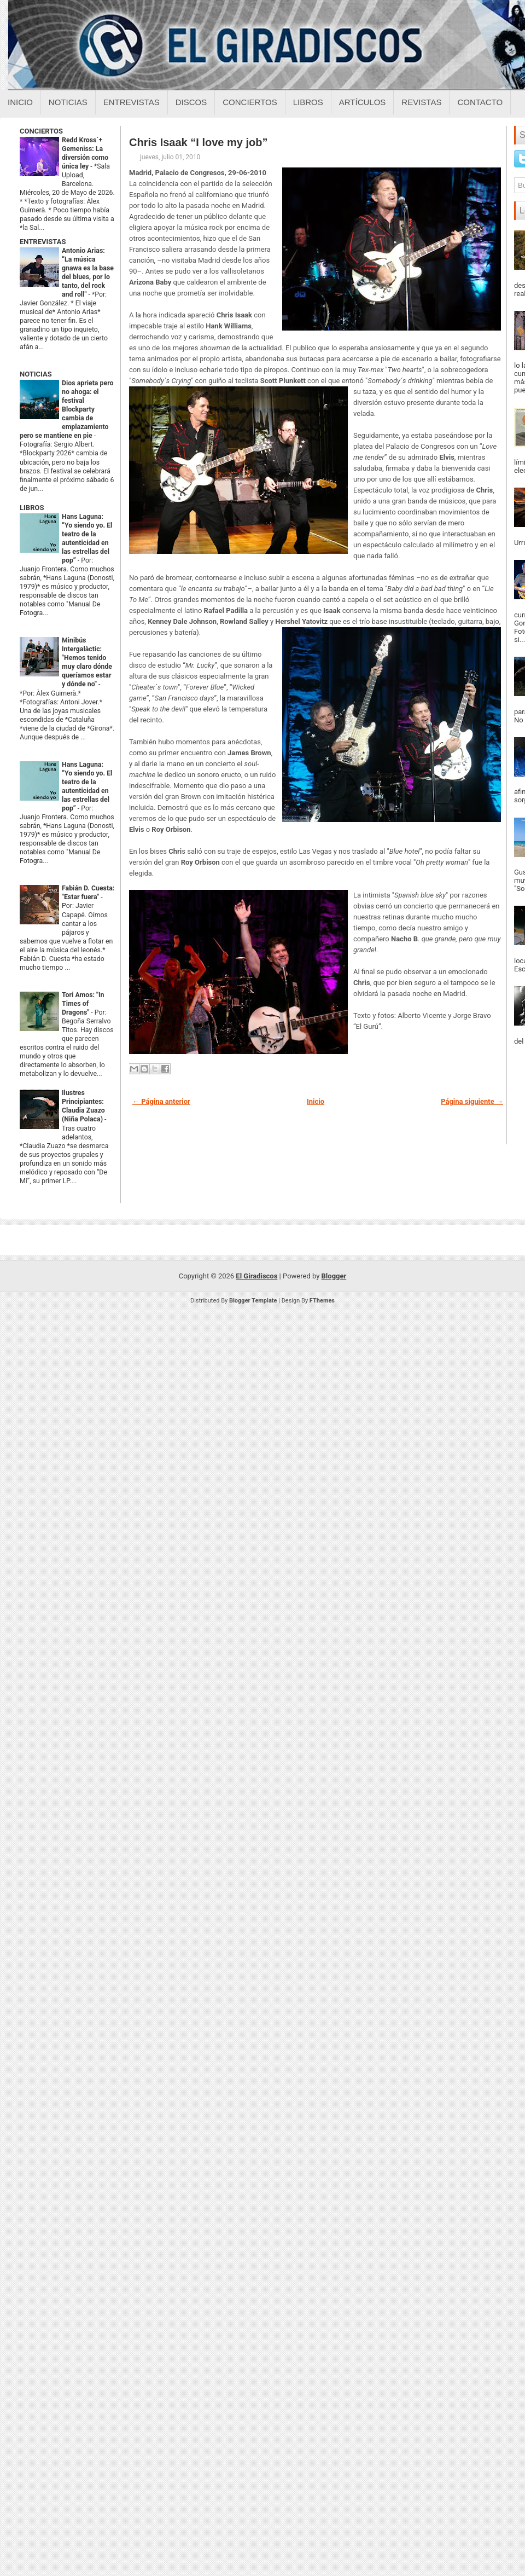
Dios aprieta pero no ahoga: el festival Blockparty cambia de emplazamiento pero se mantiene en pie (66, 409)
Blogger (334, 1276)
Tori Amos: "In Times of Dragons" (83, 1003)
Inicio (20, 102)
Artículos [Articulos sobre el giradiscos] (362, 102)
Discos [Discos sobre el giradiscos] (191, 102)
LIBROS (32, 507)
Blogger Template (253, 1300)
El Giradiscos (256, 1276)
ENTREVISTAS (43, 242)
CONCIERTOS (41, 131)
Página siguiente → (472, 1101)
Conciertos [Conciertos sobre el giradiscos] (250, 102)
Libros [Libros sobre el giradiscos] (308, 102)
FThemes (322, 1300)
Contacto (480, 102)
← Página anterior (161, 1101)
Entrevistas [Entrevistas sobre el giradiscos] (131, 102)
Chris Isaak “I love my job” (198, 142)
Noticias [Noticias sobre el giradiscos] (68, 102)
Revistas (421, 102)
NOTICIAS (36, 374)
